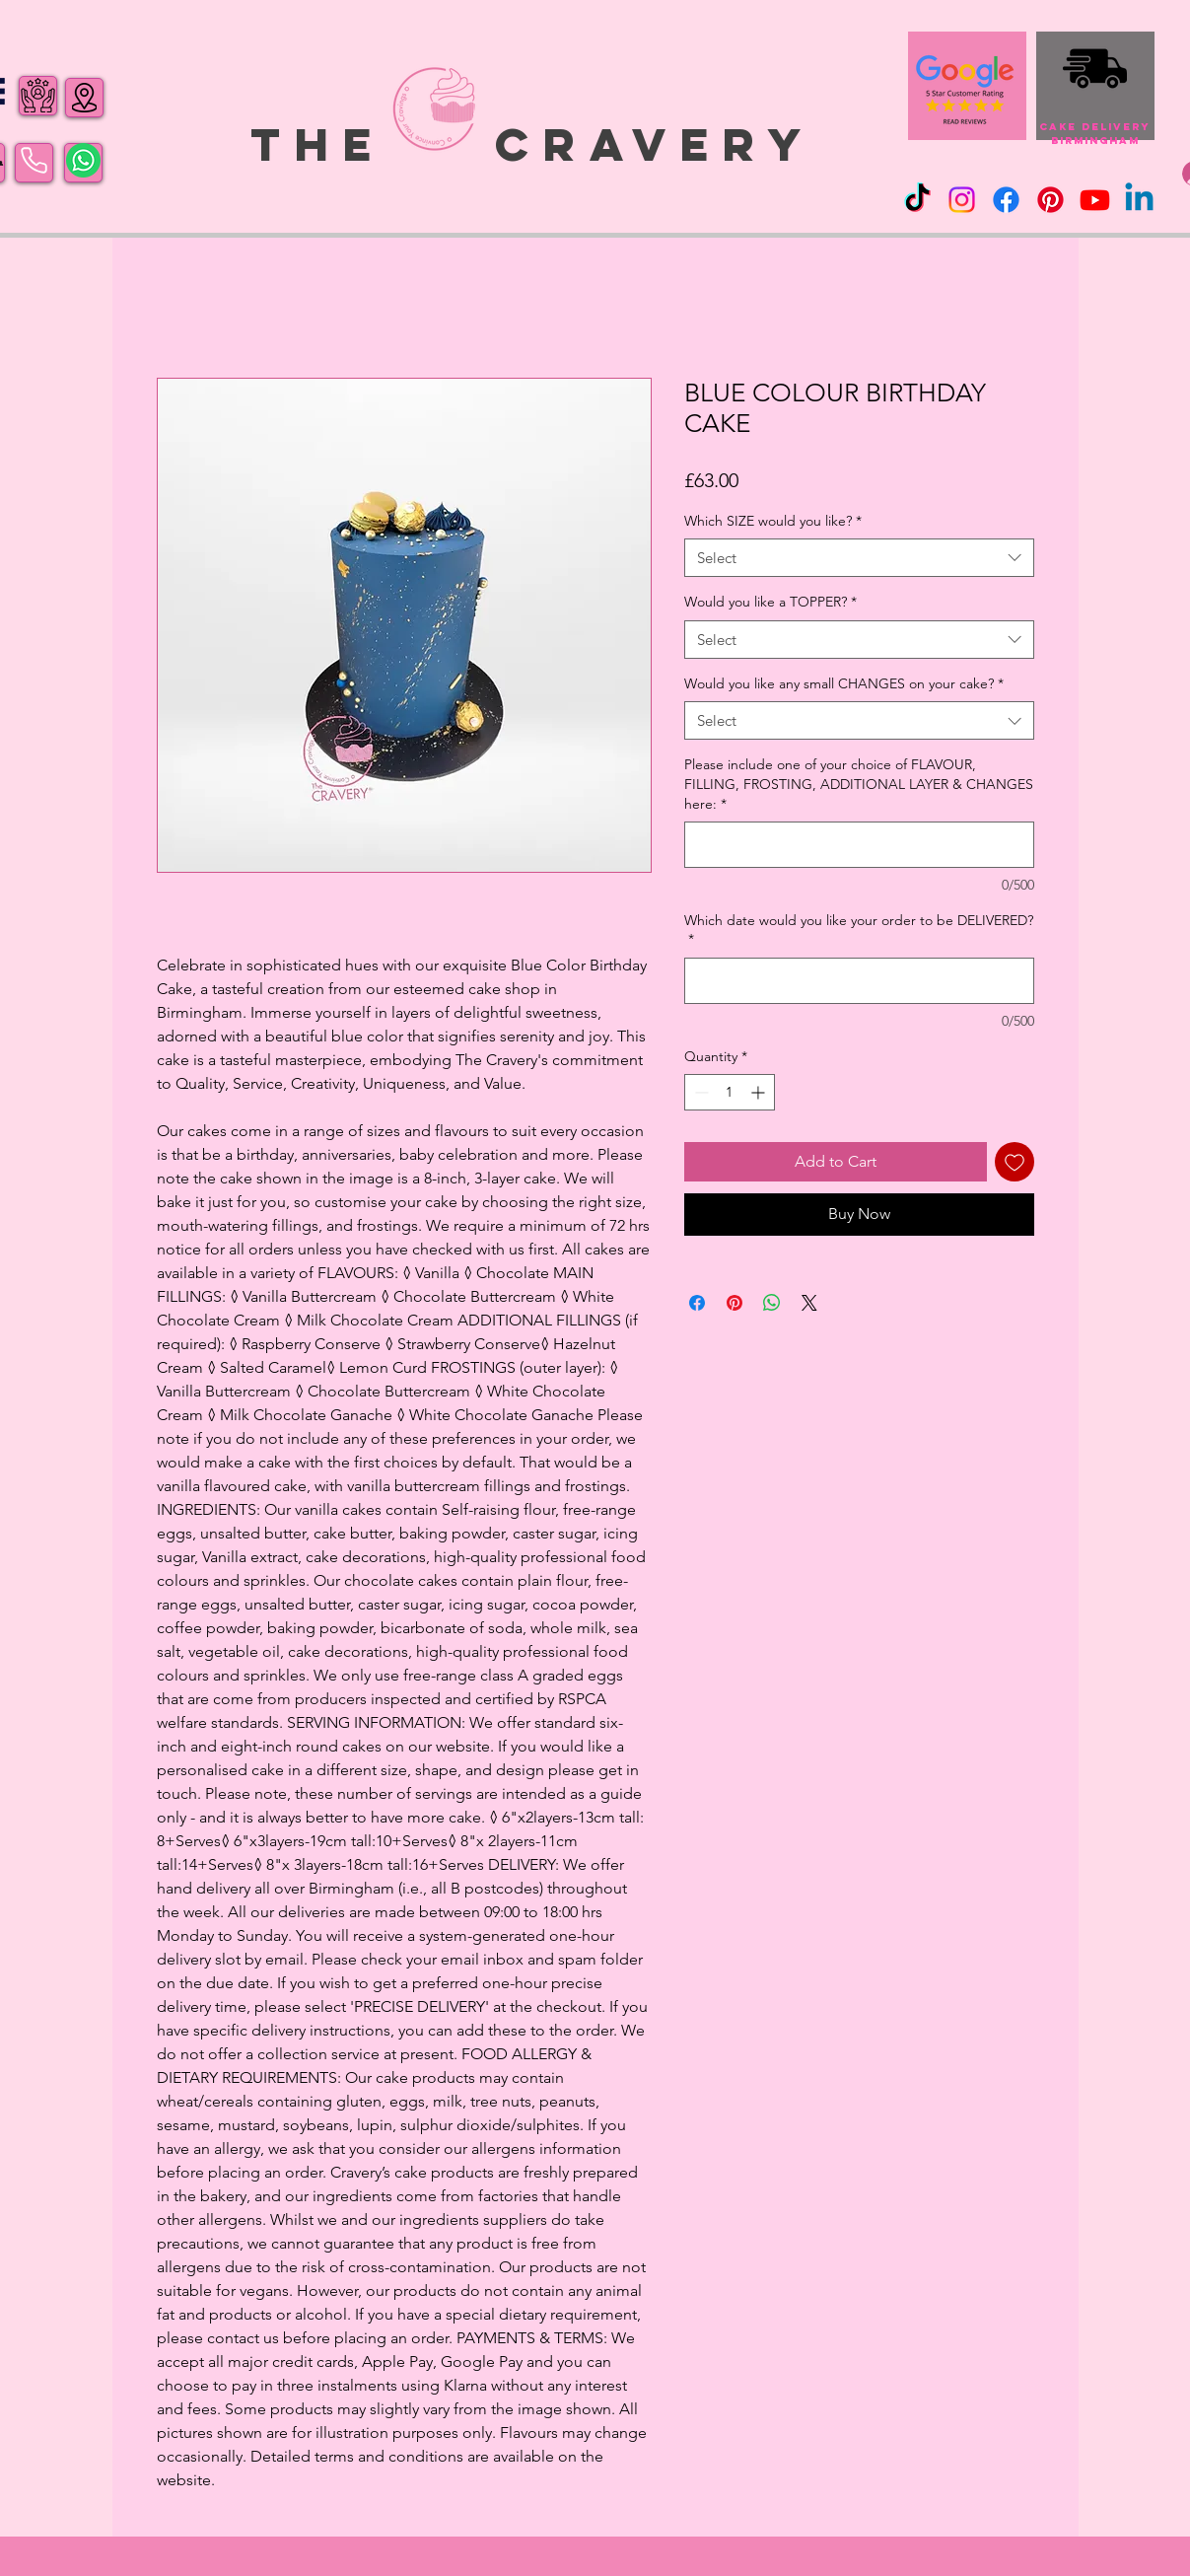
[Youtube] (1095, 199)
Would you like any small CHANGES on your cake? (844, 683)
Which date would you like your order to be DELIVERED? (858, 930)
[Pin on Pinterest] (734, 1303)
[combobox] (859, 557)
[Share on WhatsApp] (772, 1303)
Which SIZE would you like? (773, 521)
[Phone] (34, 160)
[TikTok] (917, 199)
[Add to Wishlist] (1014, 1161)
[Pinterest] (1050, 199)
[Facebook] (1006, 199)
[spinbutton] (729, 1092)
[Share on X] (809, 1303)
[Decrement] (699, 1092)
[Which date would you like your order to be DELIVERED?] (859, 980)
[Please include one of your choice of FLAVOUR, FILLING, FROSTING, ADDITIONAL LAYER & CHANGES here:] (859, 844)
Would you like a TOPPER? (770, 601)
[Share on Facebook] (697, 1303)
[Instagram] (962, 199)
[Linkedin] (1139, 199)
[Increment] (759, 1092)
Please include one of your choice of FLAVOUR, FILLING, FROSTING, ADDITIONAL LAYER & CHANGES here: (858, 783)
